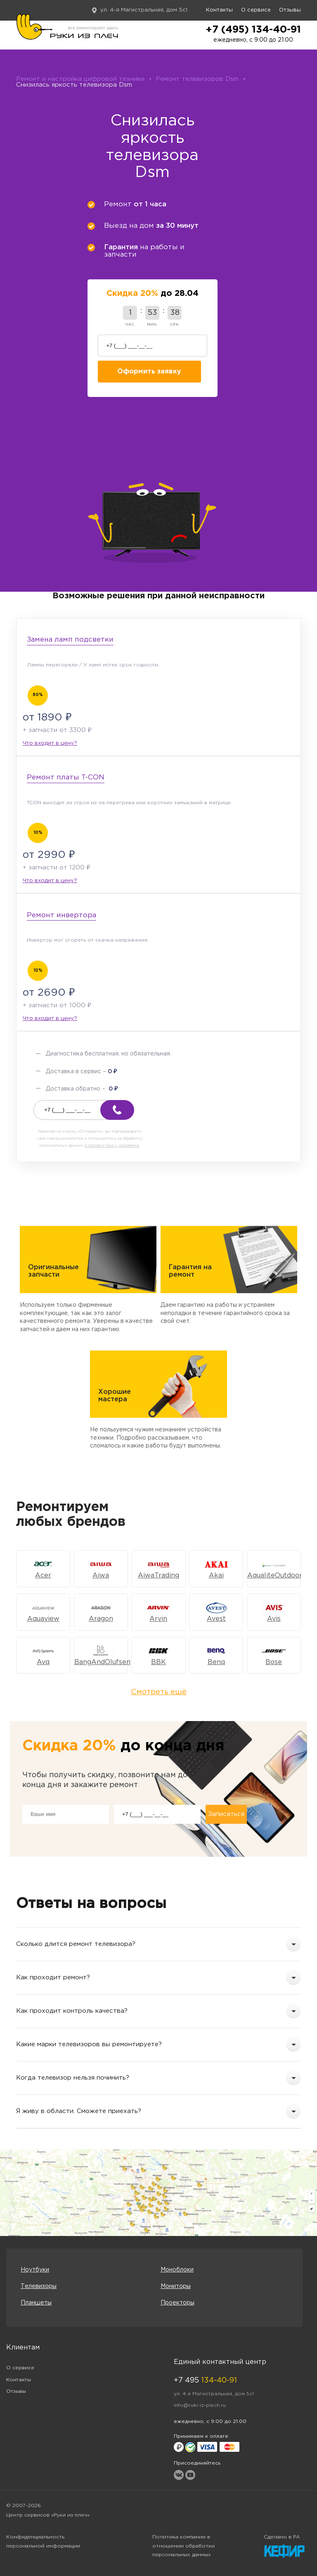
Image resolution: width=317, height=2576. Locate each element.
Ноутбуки (35, 2269)
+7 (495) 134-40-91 (253, 29)
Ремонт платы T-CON (65, 777)
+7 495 (205, 2380)
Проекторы (177, 2302)
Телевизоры (39, 2286)
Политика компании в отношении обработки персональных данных (183, 2546)
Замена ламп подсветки (70, 640)
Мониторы (176, 2286)
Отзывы (290, 10)
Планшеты (36, 2302)
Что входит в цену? (50, 743)
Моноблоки (177, 2269)
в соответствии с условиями (112, 1145)
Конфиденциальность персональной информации (43, 2541)
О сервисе (256, 10)
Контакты (219, 10)
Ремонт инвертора (61, 915)
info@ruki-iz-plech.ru (200, 2405)
